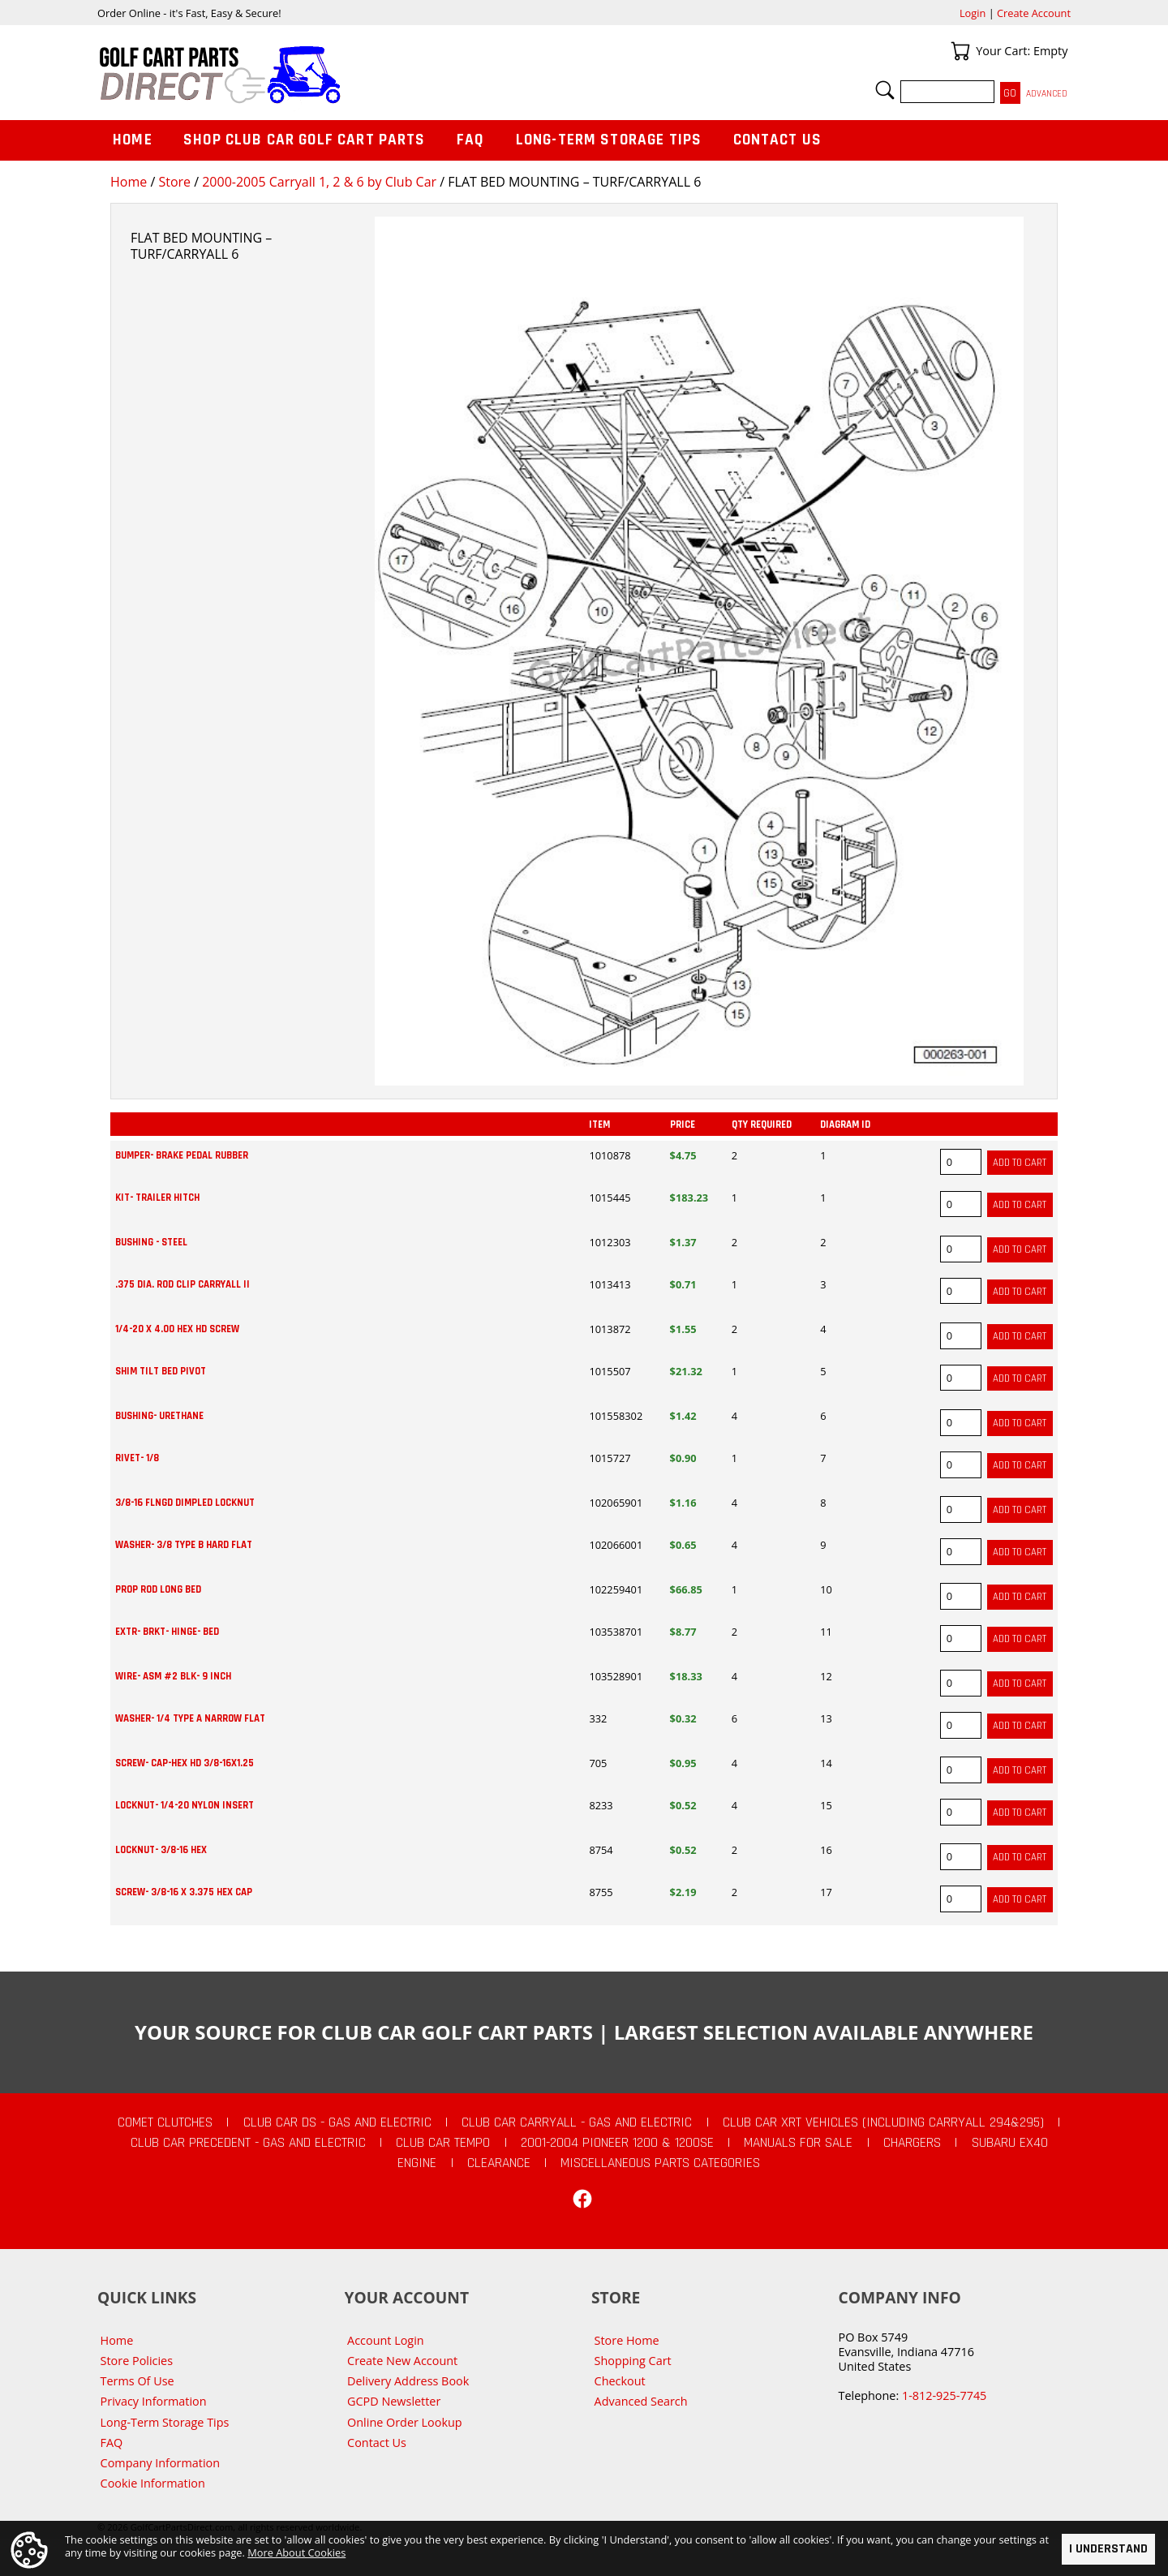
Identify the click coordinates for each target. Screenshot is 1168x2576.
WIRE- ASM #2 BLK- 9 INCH (173, 1676)
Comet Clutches (165, 2122)
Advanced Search (641, 2401)
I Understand (1108, 2548)
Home (128, 182)
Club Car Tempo (443, 2143)
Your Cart (960, 51)
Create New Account (402, 2360)
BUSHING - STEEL (151, 1242)
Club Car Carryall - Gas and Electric (577, 2122)
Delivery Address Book (408, 2381)
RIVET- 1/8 (137, 1457)
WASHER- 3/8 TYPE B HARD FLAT (183, 1544)
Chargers (912, 2143)
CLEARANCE (498, 2163)
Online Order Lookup (404, 2422)
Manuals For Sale (798, 2143)
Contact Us (777, 140)
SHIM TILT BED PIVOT (160, 1371)
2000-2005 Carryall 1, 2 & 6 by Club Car (319, 182)
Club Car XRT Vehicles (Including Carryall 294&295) (883, 2122)
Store (174, 182)
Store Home (627, 2340)
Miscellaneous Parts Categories (660, 2163)
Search (885, 90)
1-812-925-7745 (944, 2395)
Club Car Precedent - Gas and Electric (248, 2143)
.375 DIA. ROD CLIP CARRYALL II (182, 1284)
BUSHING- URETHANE (159, 1415)
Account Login (385, 2340)
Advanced (1046, 94)
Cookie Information (153, 2483)
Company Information (160, 2463)
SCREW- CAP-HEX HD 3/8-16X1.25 (184, 1763)
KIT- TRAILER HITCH (157, 1197)
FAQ (470, 140)
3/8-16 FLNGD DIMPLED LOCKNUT (185, 1502)
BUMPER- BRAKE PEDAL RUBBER (181, 1155)
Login (973, 13)
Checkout (620, 2381)
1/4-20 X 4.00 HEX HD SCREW (177, 1328)
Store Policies (137, 2360)
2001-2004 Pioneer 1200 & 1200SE (617, 2143)
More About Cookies (296, 2552)
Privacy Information (154, 2401)
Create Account (1034, 13)
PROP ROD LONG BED (158, 1589)
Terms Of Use (137, 2381)
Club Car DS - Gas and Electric (337, 2122)
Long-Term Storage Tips (609, 140)
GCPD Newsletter (393, 2401)
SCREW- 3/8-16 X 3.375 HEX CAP (183, 1892)
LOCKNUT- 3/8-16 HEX (161, 1849)
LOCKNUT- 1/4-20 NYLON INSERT (184, 1805)
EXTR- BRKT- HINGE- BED (167, 1631)
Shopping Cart (633, 2360)
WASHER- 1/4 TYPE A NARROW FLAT (190, 1718)
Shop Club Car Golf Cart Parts (304, 140)
